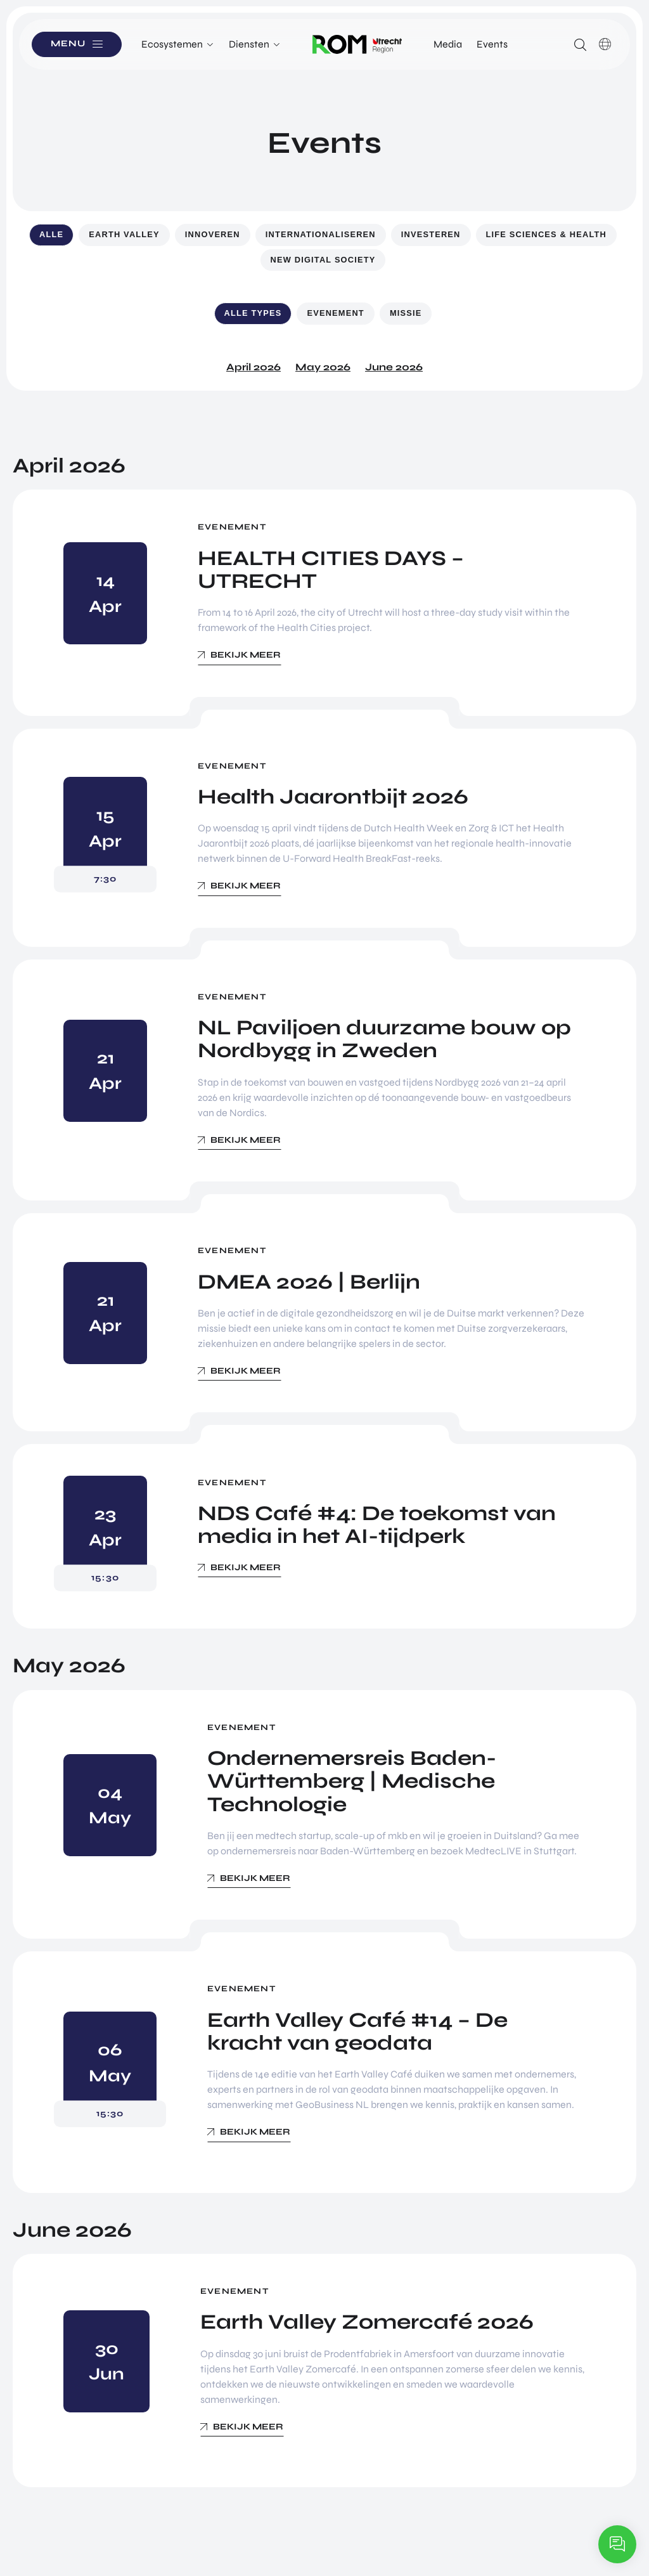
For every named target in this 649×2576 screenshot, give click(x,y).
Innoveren (212, 234)
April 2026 (253, 367)
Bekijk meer (245, 654)
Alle (51, 234)
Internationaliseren (321, 234)
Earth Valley (124, 234)
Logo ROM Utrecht (357, 44)
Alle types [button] (253, 313)
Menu (69, 44)
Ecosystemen (172, 44)
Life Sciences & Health (546, 234)
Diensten (249, 44)
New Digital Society (323, 259)
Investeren (431, 234)
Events (492, 44)
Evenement (335, 313)
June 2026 (394, 367)
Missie (406, 313)
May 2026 (322, 367)
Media (448, 44)
